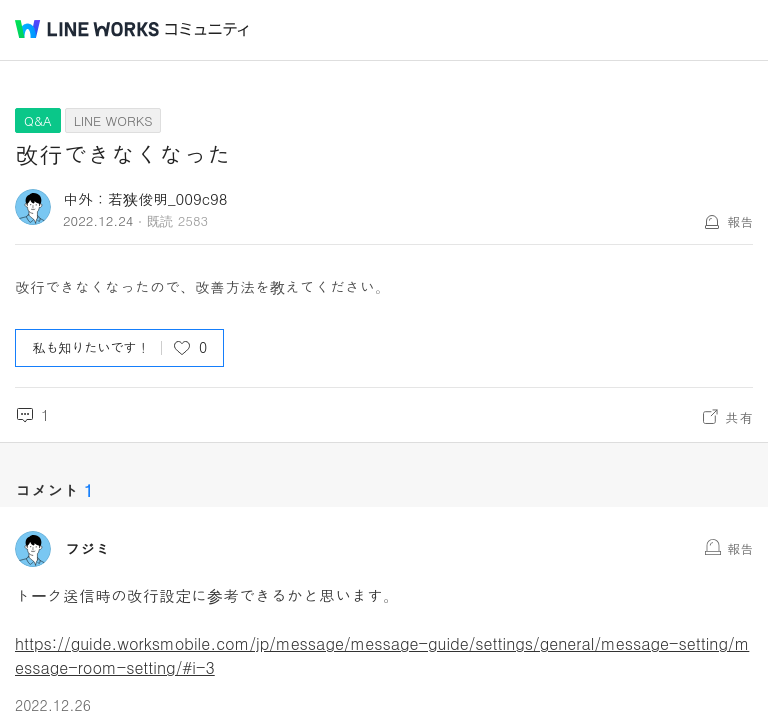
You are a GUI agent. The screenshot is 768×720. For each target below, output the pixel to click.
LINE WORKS (113, 120)
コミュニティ (207, 29)
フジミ (87, 549)
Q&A (38, 120)
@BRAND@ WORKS (87, 29)
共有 (739, 417)
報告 (740, 221)
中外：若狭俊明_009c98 (145, 198)
